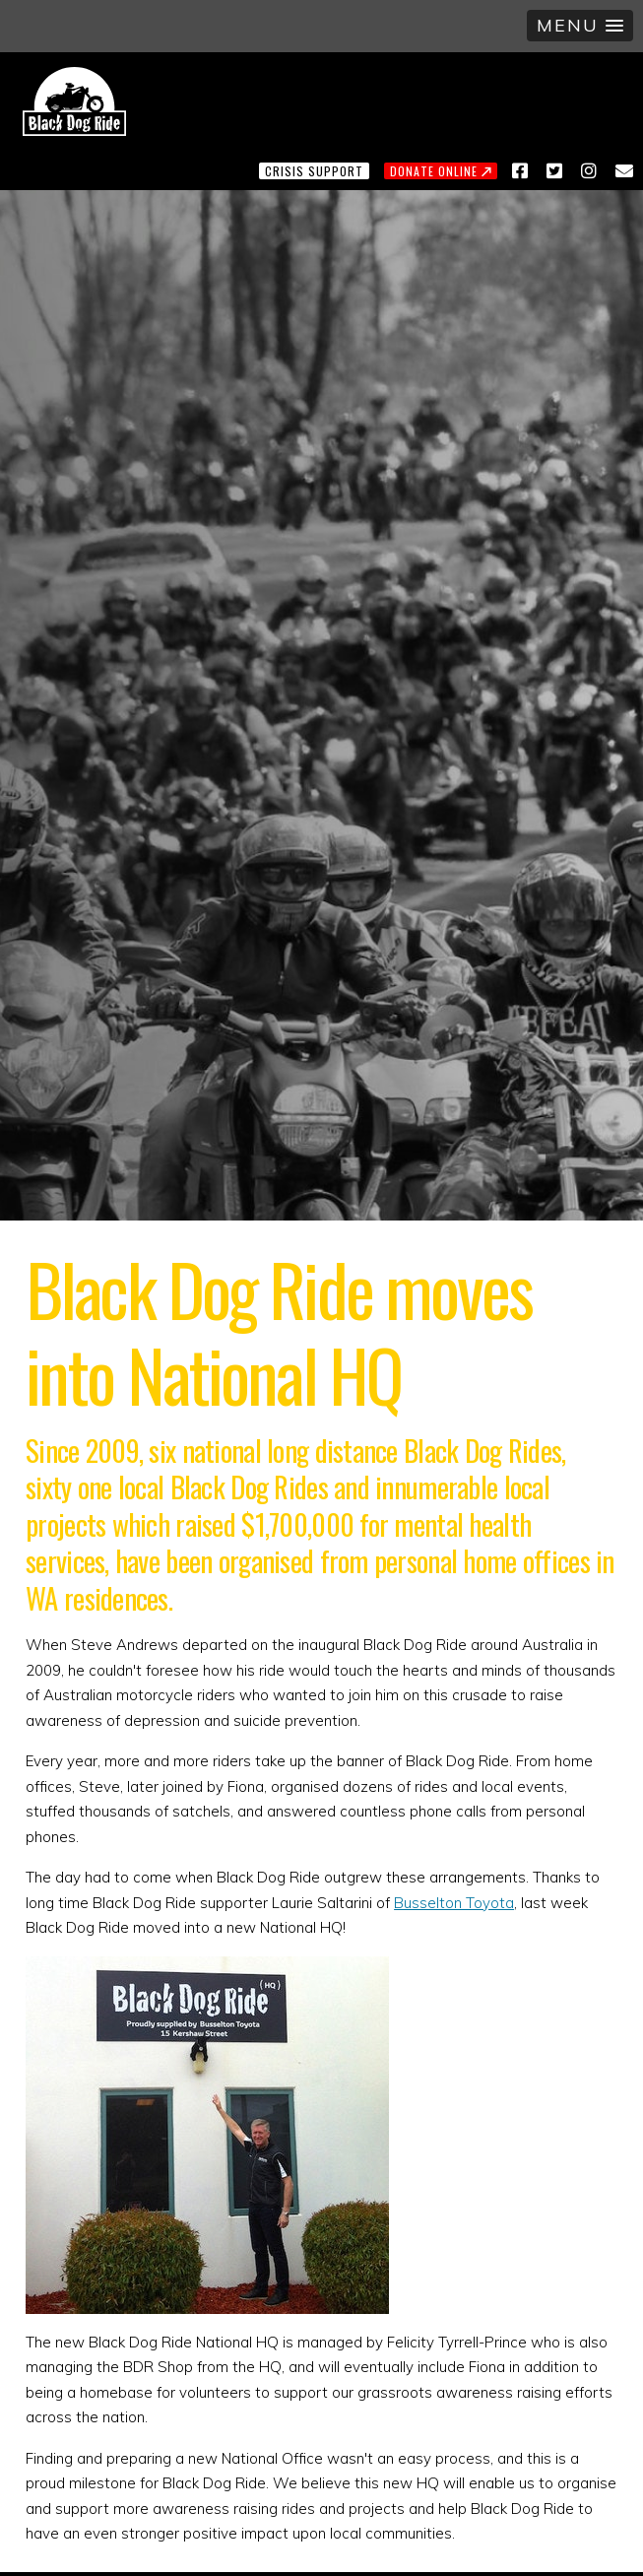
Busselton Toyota (454, 1902)
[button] (580, 25)
